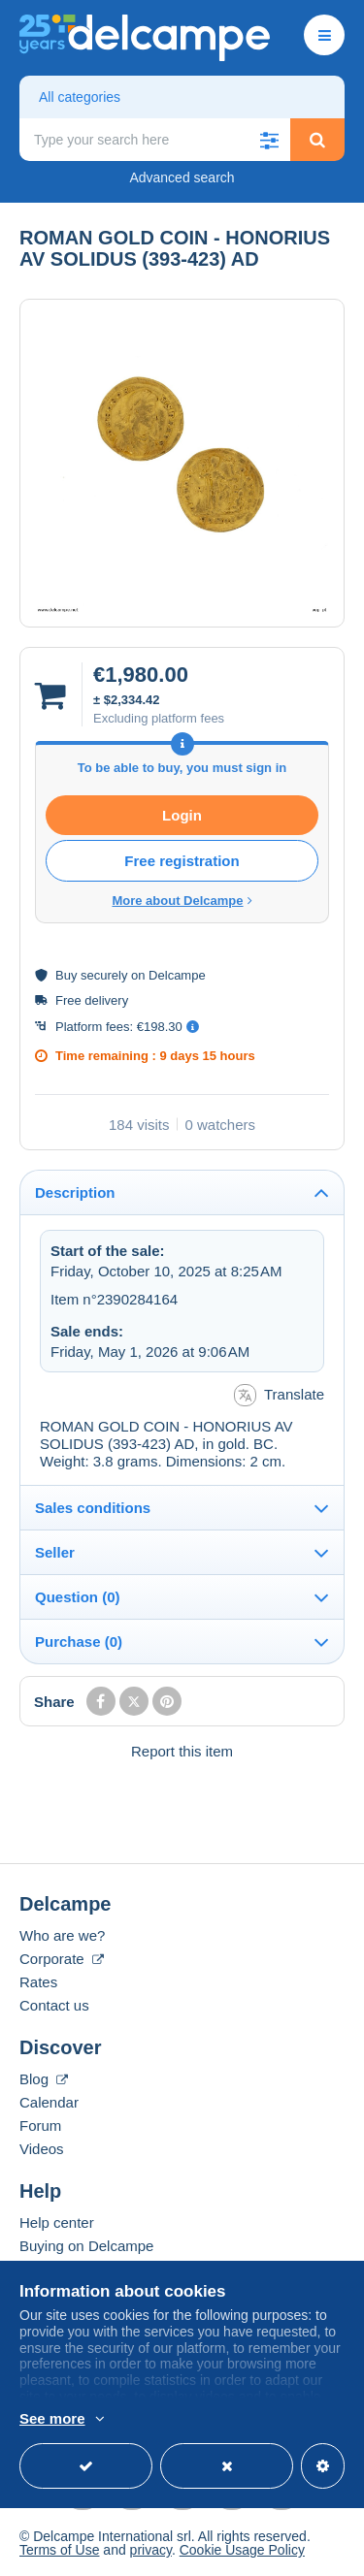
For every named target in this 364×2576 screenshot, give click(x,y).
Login (182, 815)
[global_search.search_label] (154, 139)
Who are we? (62, 1935)
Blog (43, 2079)
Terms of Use (59, 2550)
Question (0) (77, 1597)
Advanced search (181, 177)
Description (75, 1192)
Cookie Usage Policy (242, 2550)
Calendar (49, 2102)
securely (104, 975)
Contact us (54, 2005)
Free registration (181, 861)
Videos (41, 2149)
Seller (55, 1552)
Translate (279, 1395)
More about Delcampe (181, 900)
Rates (38, 1982)
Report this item (182, 1751)
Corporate (61, 1958)
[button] (269, 139)
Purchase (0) (78, 1641)
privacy (151, 2550)
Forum (40, 2125)
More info (159, 2420)
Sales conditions (92, 1507)
